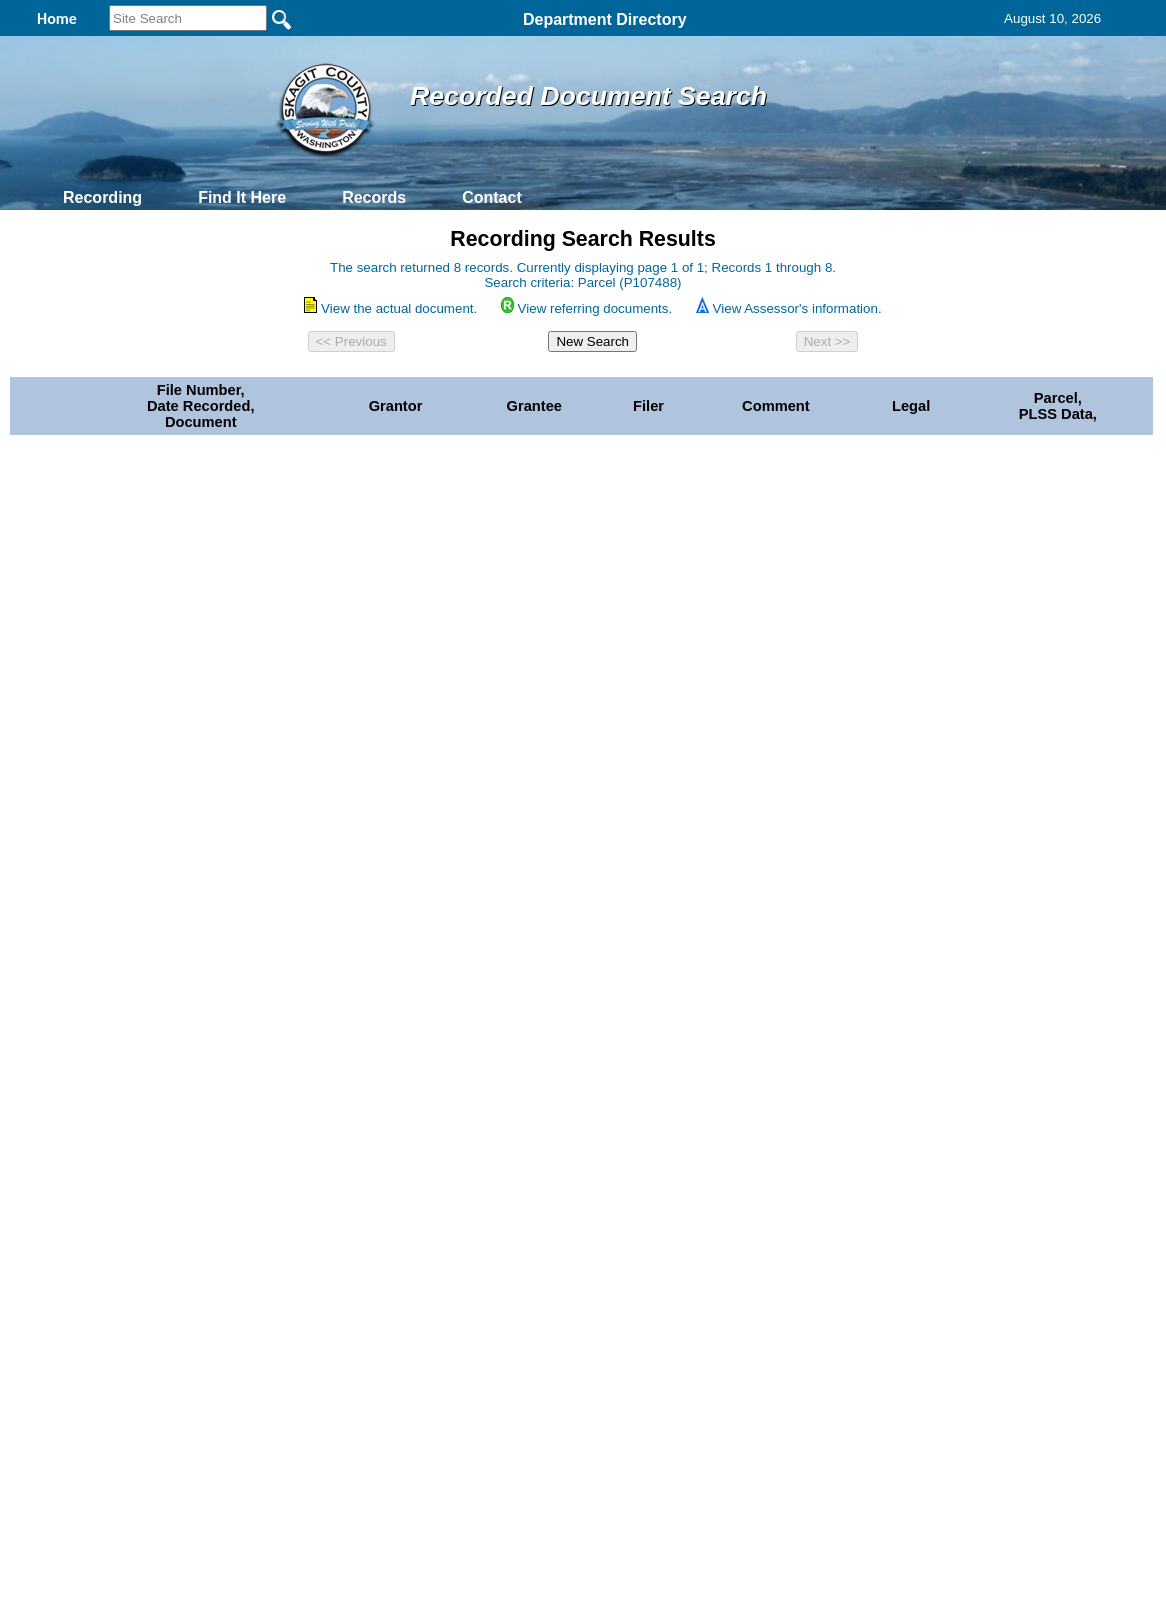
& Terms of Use (648, 1188)
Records (374, 197)
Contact (492, 197)
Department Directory (605, 19)
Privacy (575, 1188)
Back (310, 1188)
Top (250, 1188)
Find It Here (242, 197)
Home (388, 1188)
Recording (102, 197)
